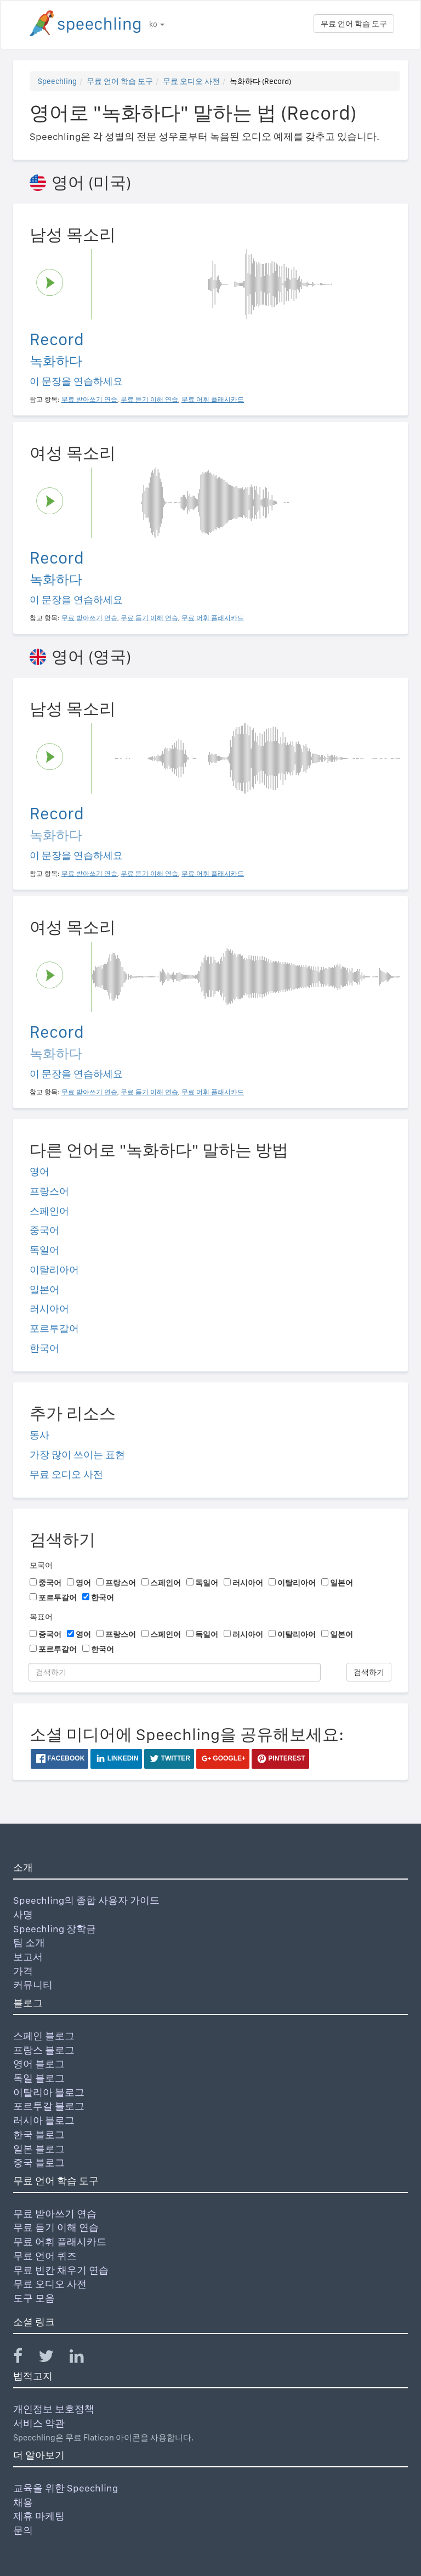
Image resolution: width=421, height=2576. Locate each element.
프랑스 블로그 (44, 2050)
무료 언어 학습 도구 (354, 23)
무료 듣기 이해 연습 (56, 2227)
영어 (39, 1171)
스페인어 (49, 1211)
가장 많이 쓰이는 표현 (77, 1454)
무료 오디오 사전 (191, 81)
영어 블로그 (39, 2063)
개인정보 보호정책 (53, 2409)
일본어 (44, 1289)
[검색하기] (175, 1672)
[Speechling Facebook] (24, 2358)
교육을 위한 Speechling (65, 2488)
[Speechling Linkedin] (84, 2358)
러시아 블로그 (44, 2120)
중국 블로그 (39, 2162)
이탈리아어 (54, 1269)
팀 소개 (29, 1942)
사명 (23, 1914)
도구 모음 (34, 2298)
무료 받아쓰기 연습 (54, 2213)
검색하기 (369, 1672)
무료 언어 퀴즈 (45, 2256)
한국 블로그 (39, 2134)
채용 (23, 2502)
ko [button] (156, 24)
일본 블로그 (39, 2149)
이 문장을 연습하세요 (76, 381)
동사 (39, 1435)
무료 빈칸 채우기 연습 (61, 2270)
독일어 (44, 1250)
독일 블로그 (39, 2078)
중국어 (44, 1230)
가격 (23, 1971)
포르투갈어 (54, 1328)
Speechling (57, 81)
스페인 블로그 (44, 2035)
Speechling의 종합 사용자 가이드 (86, 1900)
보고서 (28, 1956)
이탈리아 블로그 (48, 2092)
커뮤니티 (33, 1984)
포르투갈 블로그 (48, 2106)
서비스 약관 (39, 2423)
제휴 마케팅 (39, 2516)
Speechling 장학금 (54, 1928)
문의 (23, 2530)
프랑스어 (49, 1191)
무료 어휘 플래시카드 (59, 2241)
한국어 (44, 1348)
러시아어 (49, 1308)
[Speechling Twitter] (52, 2358)
